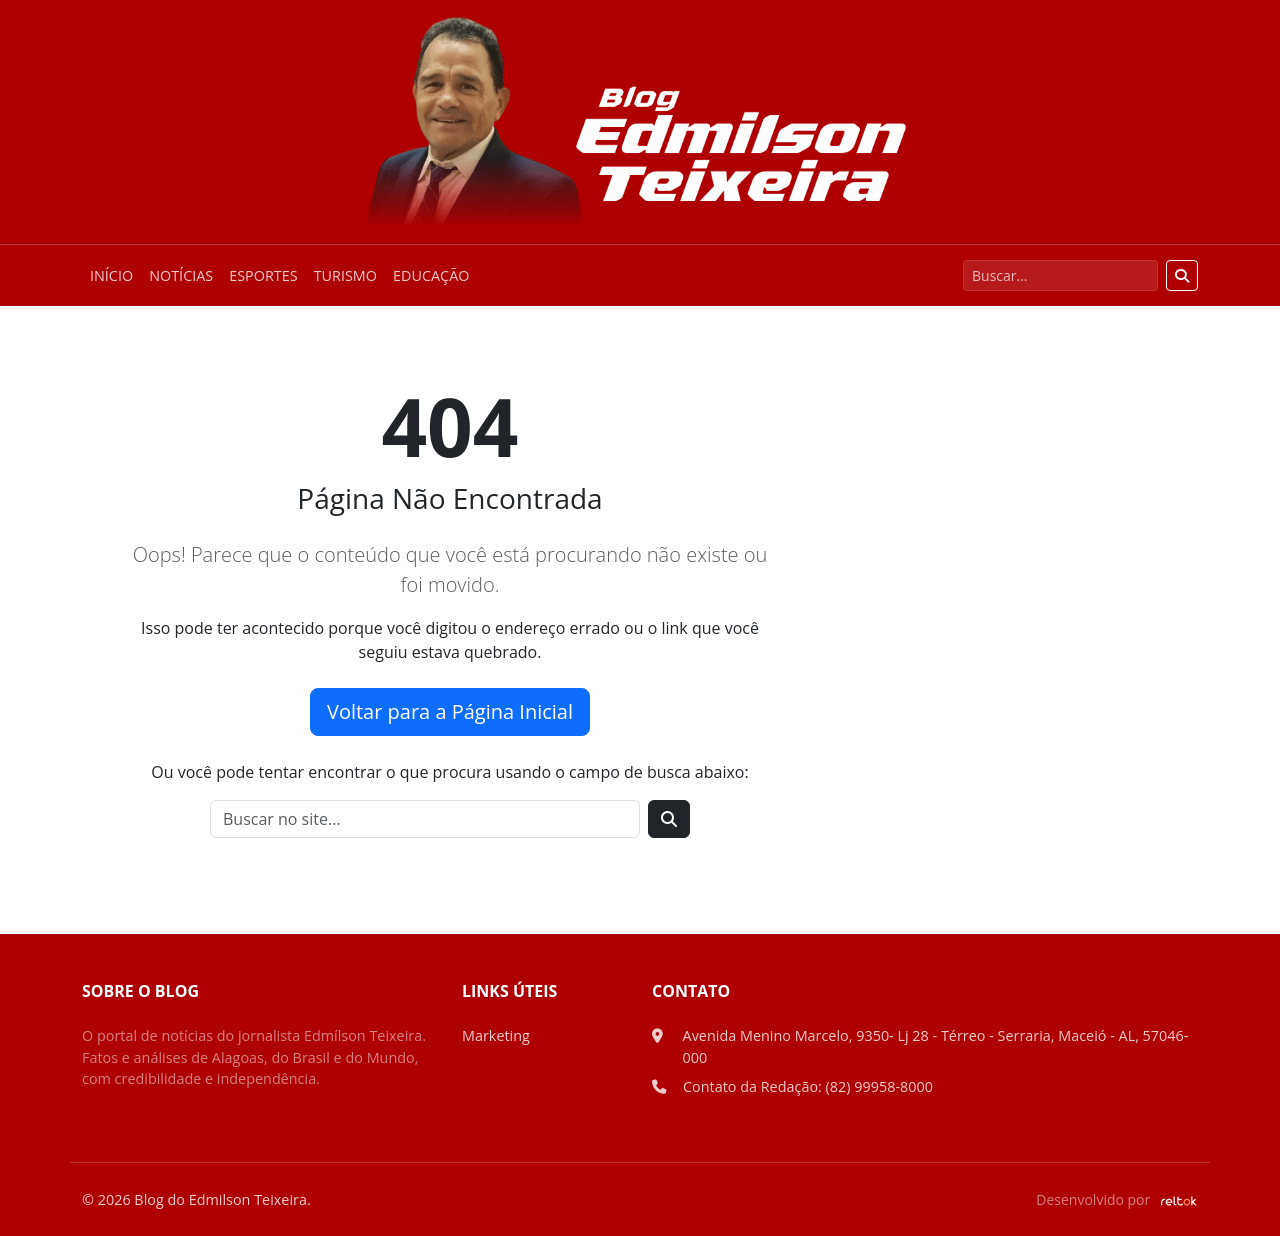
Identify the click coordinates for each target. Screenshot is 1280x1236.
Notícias (181, 275)
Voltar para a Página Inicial (450, 711)
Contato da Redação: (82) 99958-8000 (808, 1086)
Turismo (345, 275)
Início (111, 275)
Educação (431, 275)
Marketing (496, 1035)
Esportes (263, 275)
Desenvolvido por (1117, 1199)
